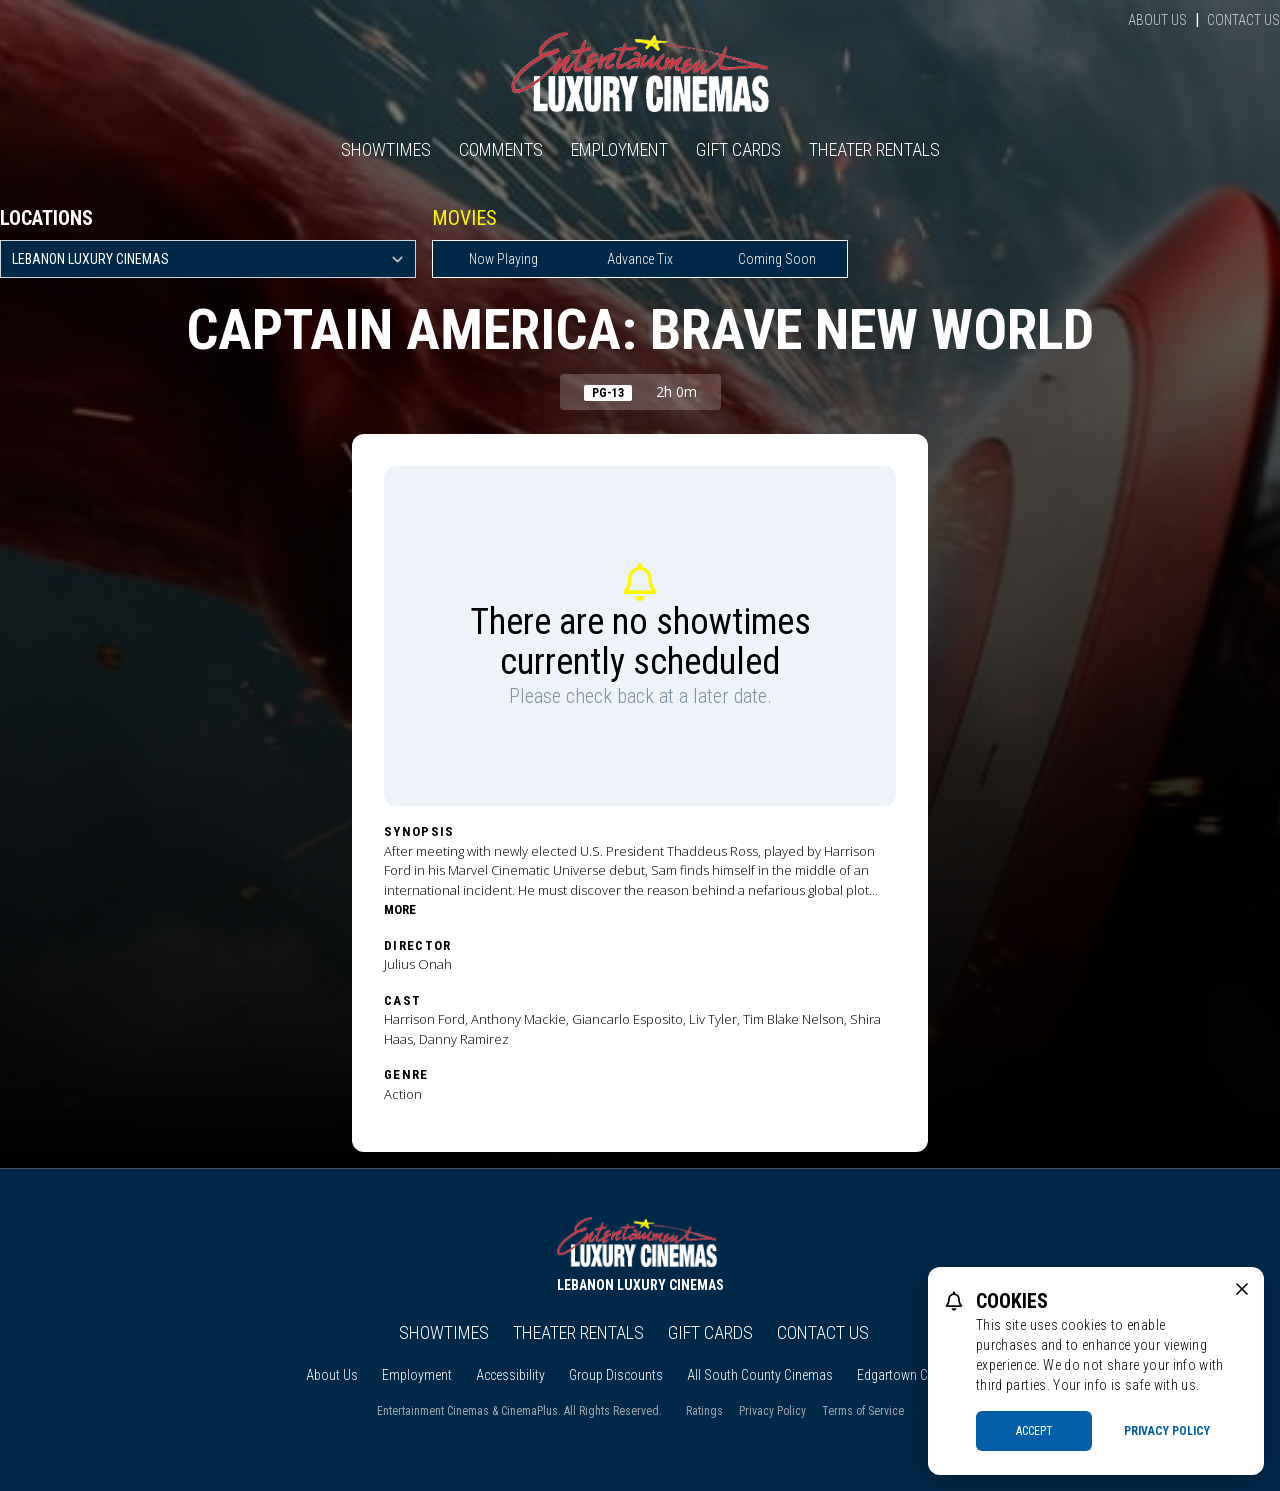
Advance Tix (640, 259)
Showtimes (386, 149)
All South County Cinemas (760, 1375)
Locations (46, 218)
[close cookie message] (1242, 1289)
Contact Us (1243, 20)
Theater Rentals (874, 149)
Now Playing (503, 259)
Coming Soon (777, 259)
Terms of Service (863, 1411)
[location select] (208, 259)
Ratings (704, 1411)
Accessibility (510, 1375)
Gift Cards (738, 149)
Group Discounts (616, 1375)
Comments (501, 149)
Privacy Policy (772, 1411)
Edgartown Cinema (909, 1375)
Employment (619, 149)
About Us (1157, 20)
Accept (1034, 1431)
